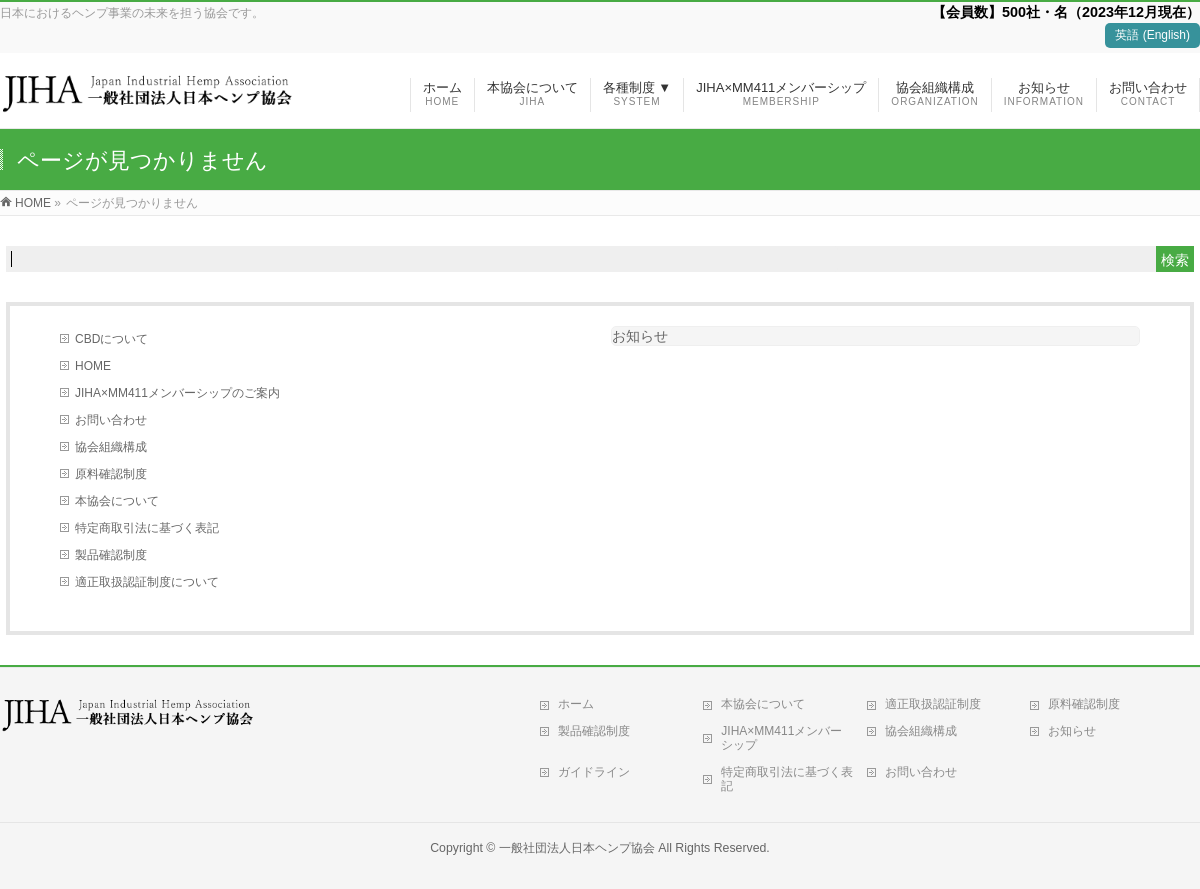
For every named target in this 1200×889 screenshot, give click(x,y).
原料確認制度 (111, 474)
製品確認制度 (111, 555)
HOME (93, 366)
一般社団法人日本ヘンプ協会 (577, 848)
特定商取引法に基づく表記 (147, 528)
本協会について (117, 501)
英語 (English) (1152, 35)
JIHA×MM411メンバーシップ (781, 738)
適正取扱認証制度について (147, 582)
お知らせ (640, 336)
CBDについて (111, 339)
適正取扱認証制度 (933, 704)
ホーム (576, 704)
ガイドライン (594, 772)
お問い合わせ (111, 420)
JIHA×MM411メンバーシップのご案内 (177, 393)
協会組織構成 (111, 447)
